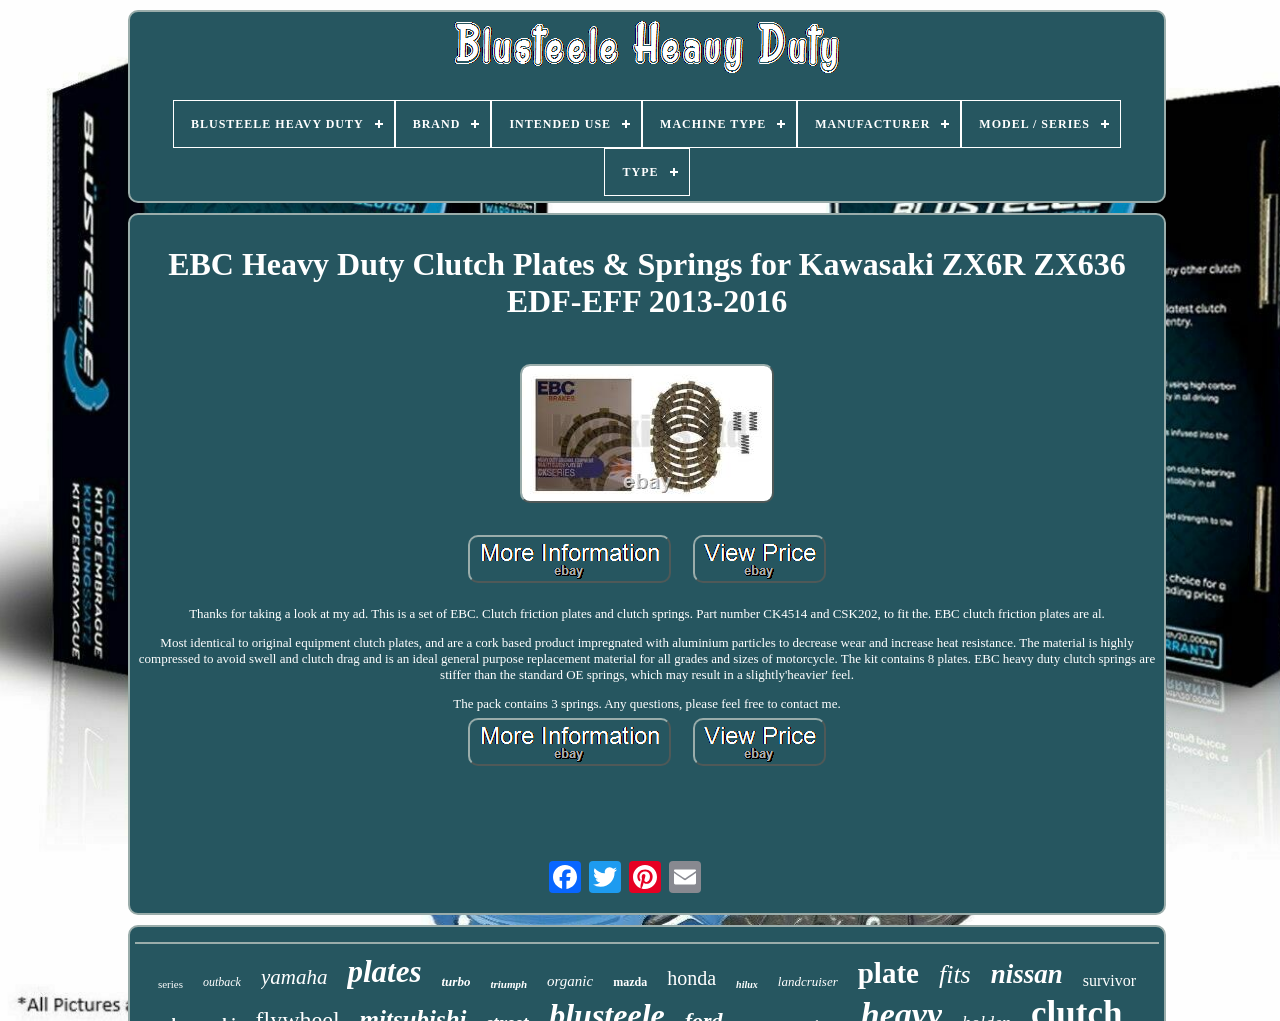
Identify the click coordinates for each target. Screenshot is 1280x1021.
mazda (630, 982)
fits (955, 974)
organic (570, 981)
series (170, 984)
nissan (1027, 974)
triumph (508, 984)
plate (888, 973)
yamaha (294, 977)
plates (384, 971)
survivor (1109, 980)
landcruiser (808, 981)
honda (691, 978)
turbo (455, 981)
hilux (747, 984)
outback (222, 982)
